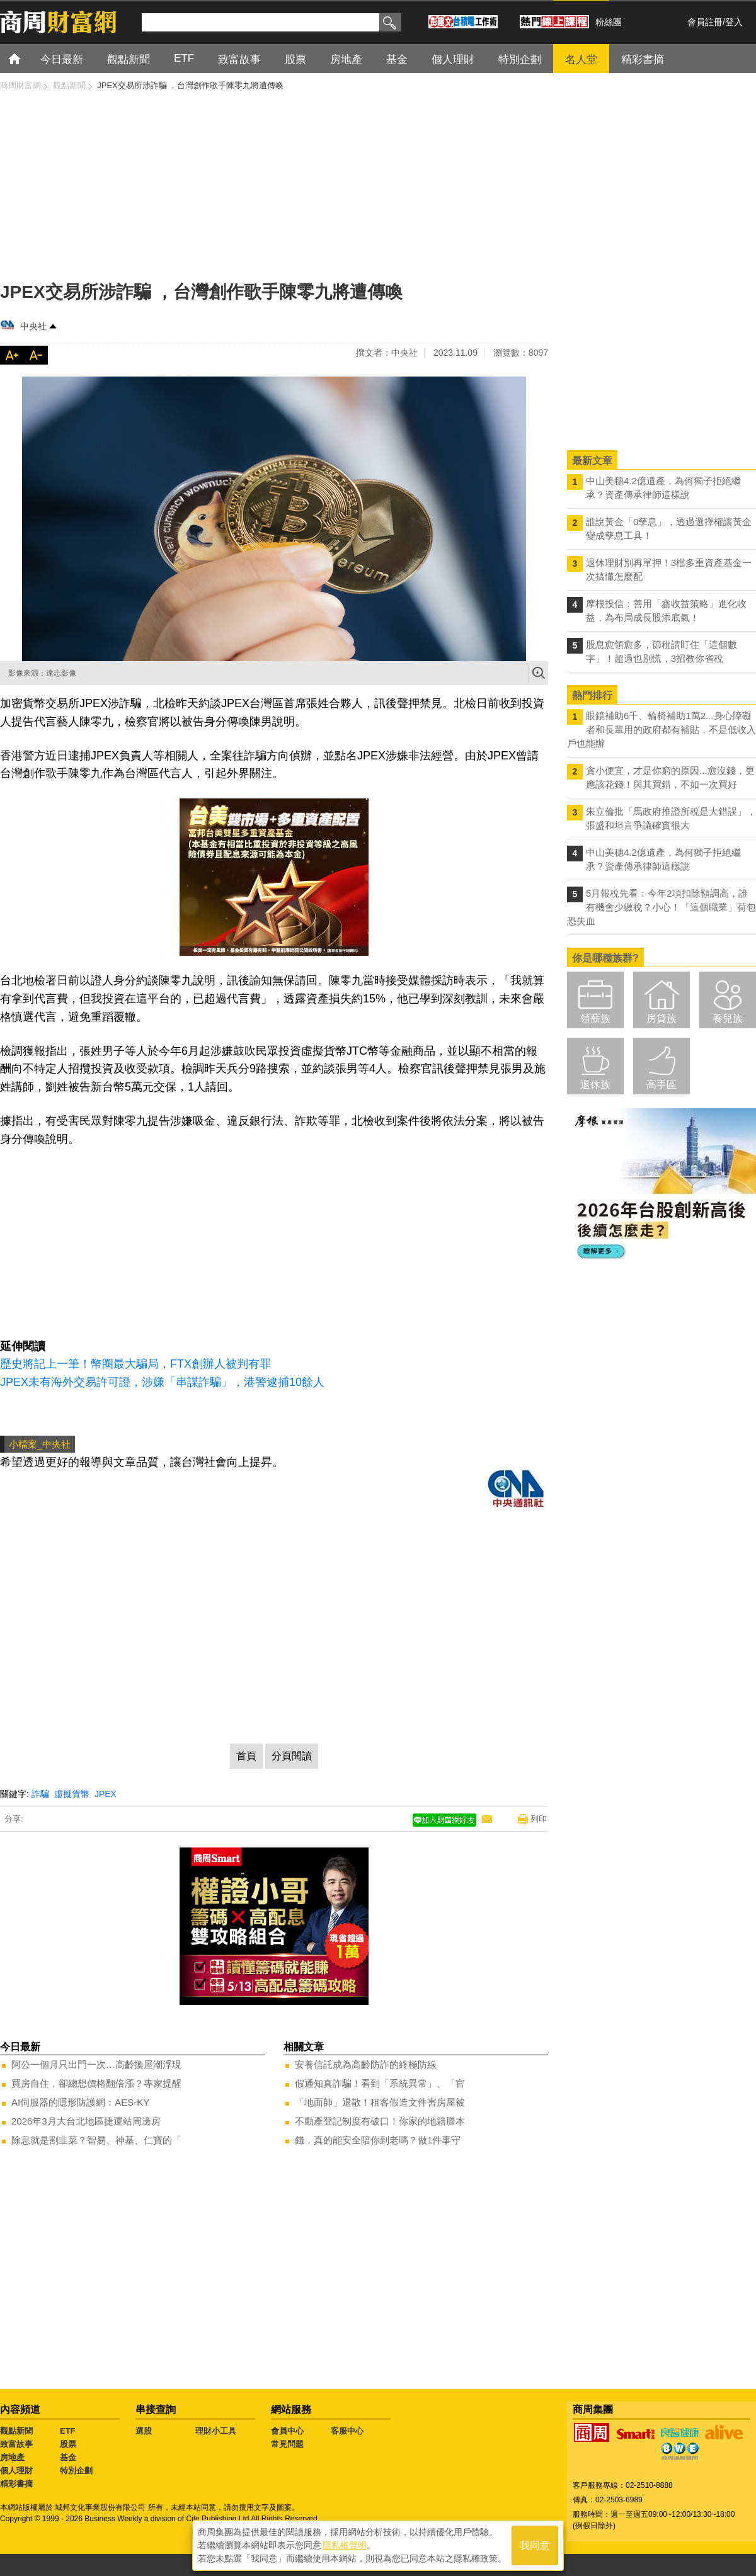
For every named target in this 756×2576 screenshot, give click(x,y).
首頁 (26, 58)
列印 (538, 1819)
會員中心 (287, 2431)
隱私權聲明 (345, 2545)
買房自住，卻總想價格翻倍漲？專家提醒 (96, 2083)
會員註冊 (705, 22)
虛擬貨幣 (71, 1794)
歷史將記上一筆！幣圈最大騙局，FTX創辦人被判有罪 (135, 1364)
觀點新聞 (16, 2431)
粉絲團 (608, 22)
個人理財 (16, 2470)
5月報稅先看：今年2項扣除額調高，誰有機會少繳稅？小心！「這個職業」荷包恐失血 (661, 907)
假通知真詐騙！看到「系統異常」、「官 (380, 2083)
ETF (68, 2431)
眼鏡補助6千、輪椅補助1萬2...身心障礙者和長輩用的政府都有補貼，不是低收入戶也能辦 (661, 729)
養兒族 (728, 1018)
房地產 (12, 2457)
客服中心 (347, 2431)
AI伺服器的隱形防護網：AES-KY (80, 2102)
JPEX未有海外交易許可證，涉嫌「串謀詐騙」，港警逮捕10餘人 (162, 1382)
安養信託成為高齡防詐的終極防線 (366, 2064)
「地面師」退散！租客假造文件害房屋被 (380, 2102)
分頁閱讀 (292, 1755)
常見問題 (287, 2444)
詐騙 (40, 1794)
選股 (143, 2431)
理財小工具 (215, 2431)
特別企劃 (76, 2470)
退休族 (595, 1084)
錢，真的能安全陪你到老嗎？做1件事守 (378, 2140)
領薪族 (595, 1018)
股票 (68, 2444)
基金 (68, 2457)
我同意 (535, 2545)
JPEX (105, 1794)
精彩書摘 (16, 2483)
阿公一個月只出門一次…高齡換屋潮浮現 (96, 2064)
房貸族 (661, 1018)
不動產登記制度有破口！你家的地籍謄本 (380, 2121)
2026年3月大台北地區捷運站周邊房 (86, 2121)
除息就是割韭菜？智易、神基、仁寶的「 (96, 2140)
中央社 (33, 326)
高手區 (661, 1084)
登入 (734, 22)
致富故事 (16, 2444)
